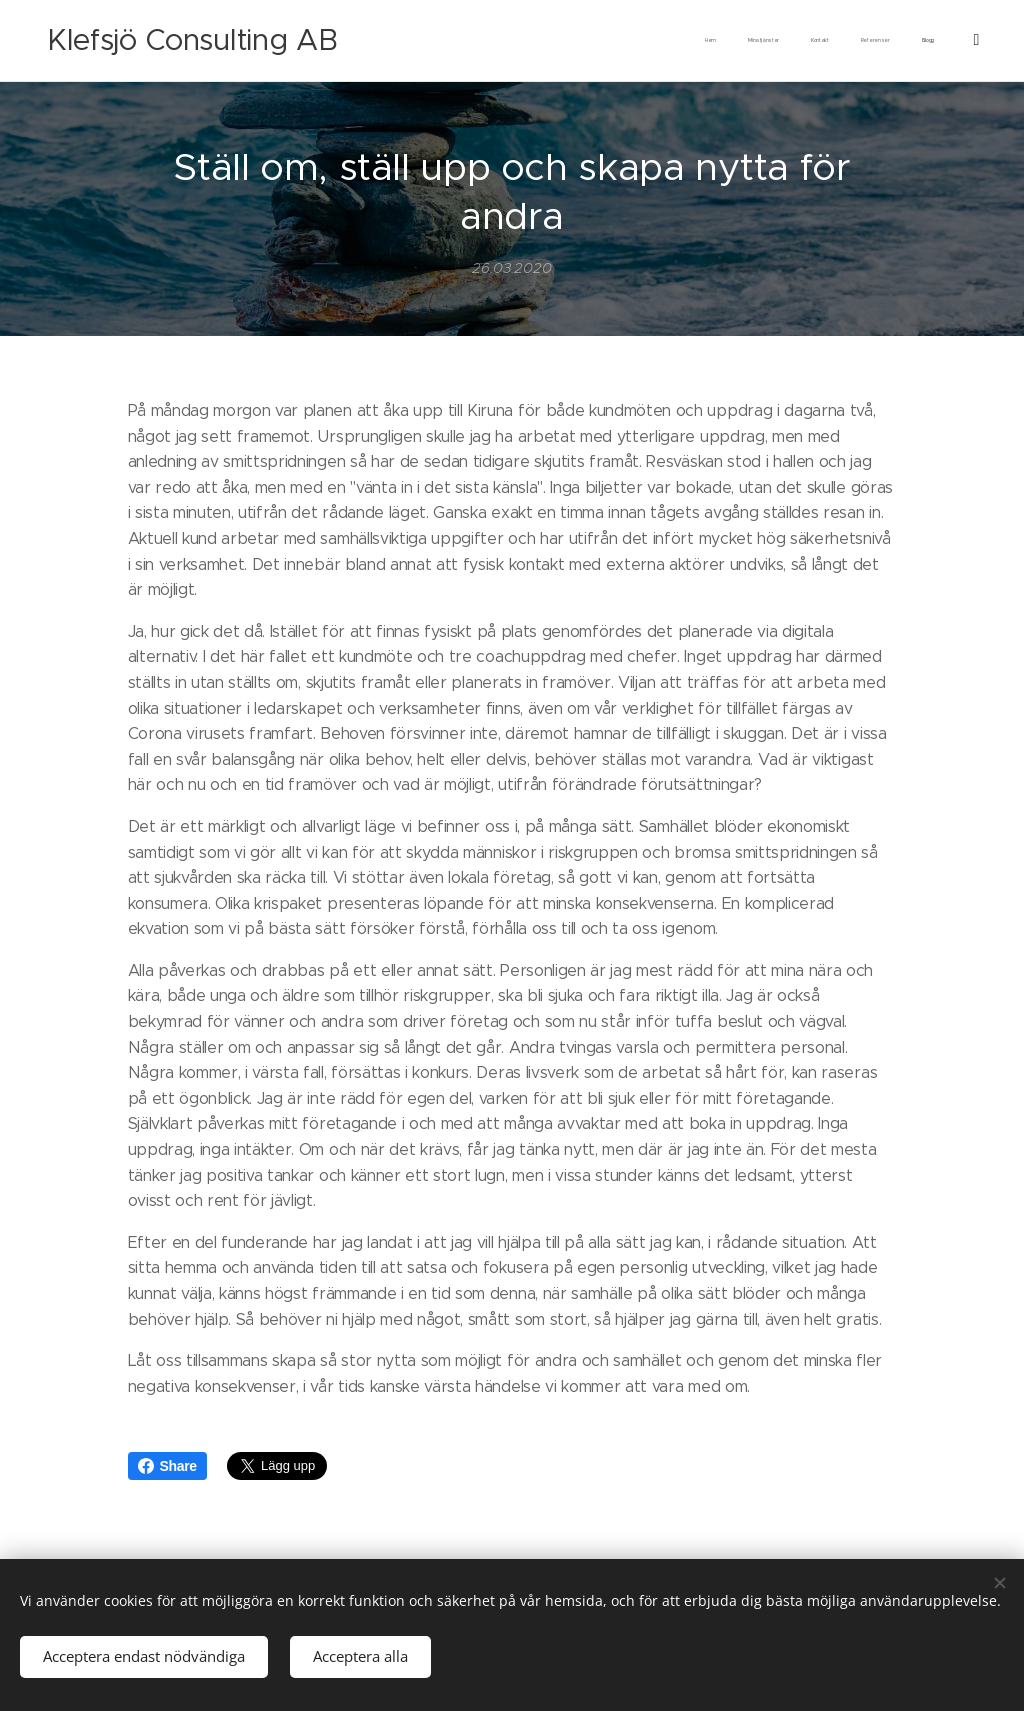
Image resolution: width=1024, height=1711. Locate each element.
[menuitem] (802, 41)
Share (167, 1466)
